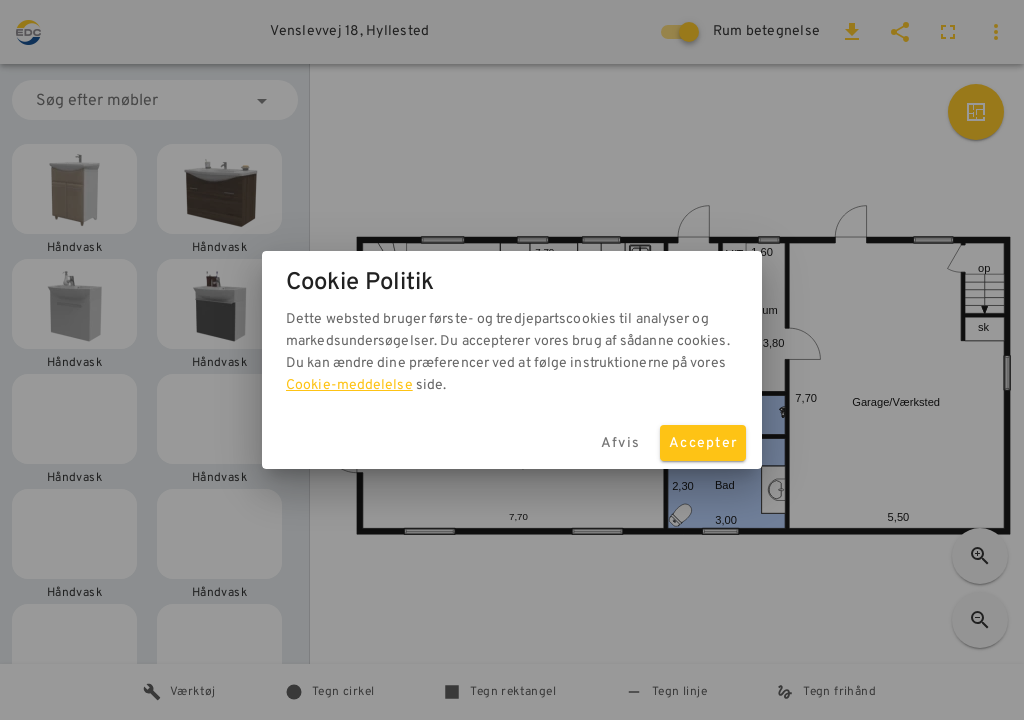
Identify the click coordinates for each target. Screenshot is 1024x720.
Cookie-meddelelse (349, 385)
